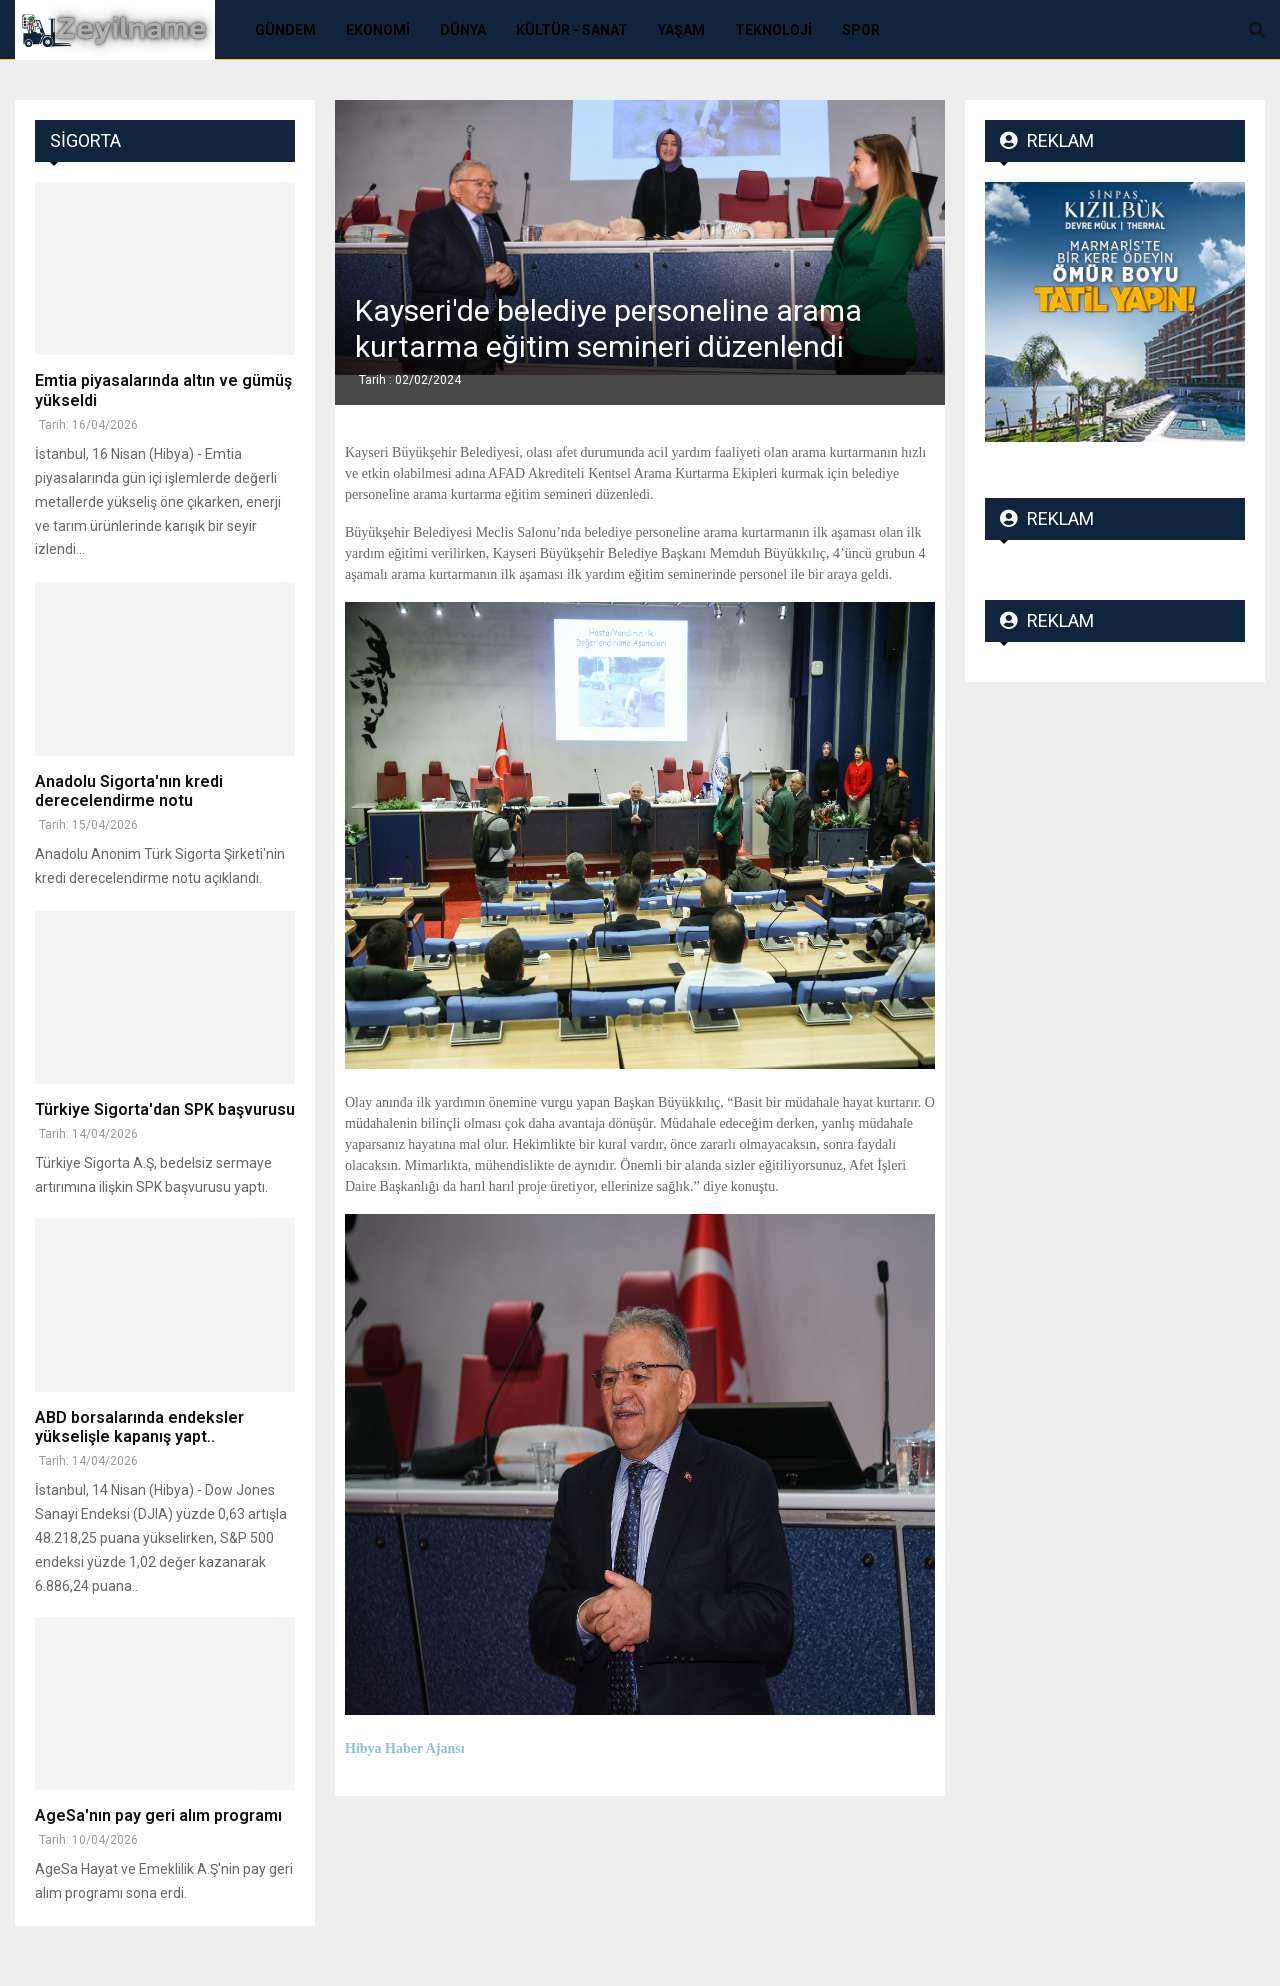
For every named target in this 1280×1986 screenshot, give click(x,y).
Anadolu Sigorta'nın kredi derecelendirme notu (129, 791)
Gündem (285, 30)
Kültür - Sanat (572, 30)
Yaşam (681, 30)
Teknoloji (773, 30)
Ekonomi (378, 30)
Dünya (463, 30)
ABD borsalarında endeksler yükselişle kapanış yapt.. (139, 1427)
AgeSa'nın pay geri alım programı (158, 1815)
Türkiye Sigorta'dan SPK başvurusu (165, 1109)
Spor (861, 30)
